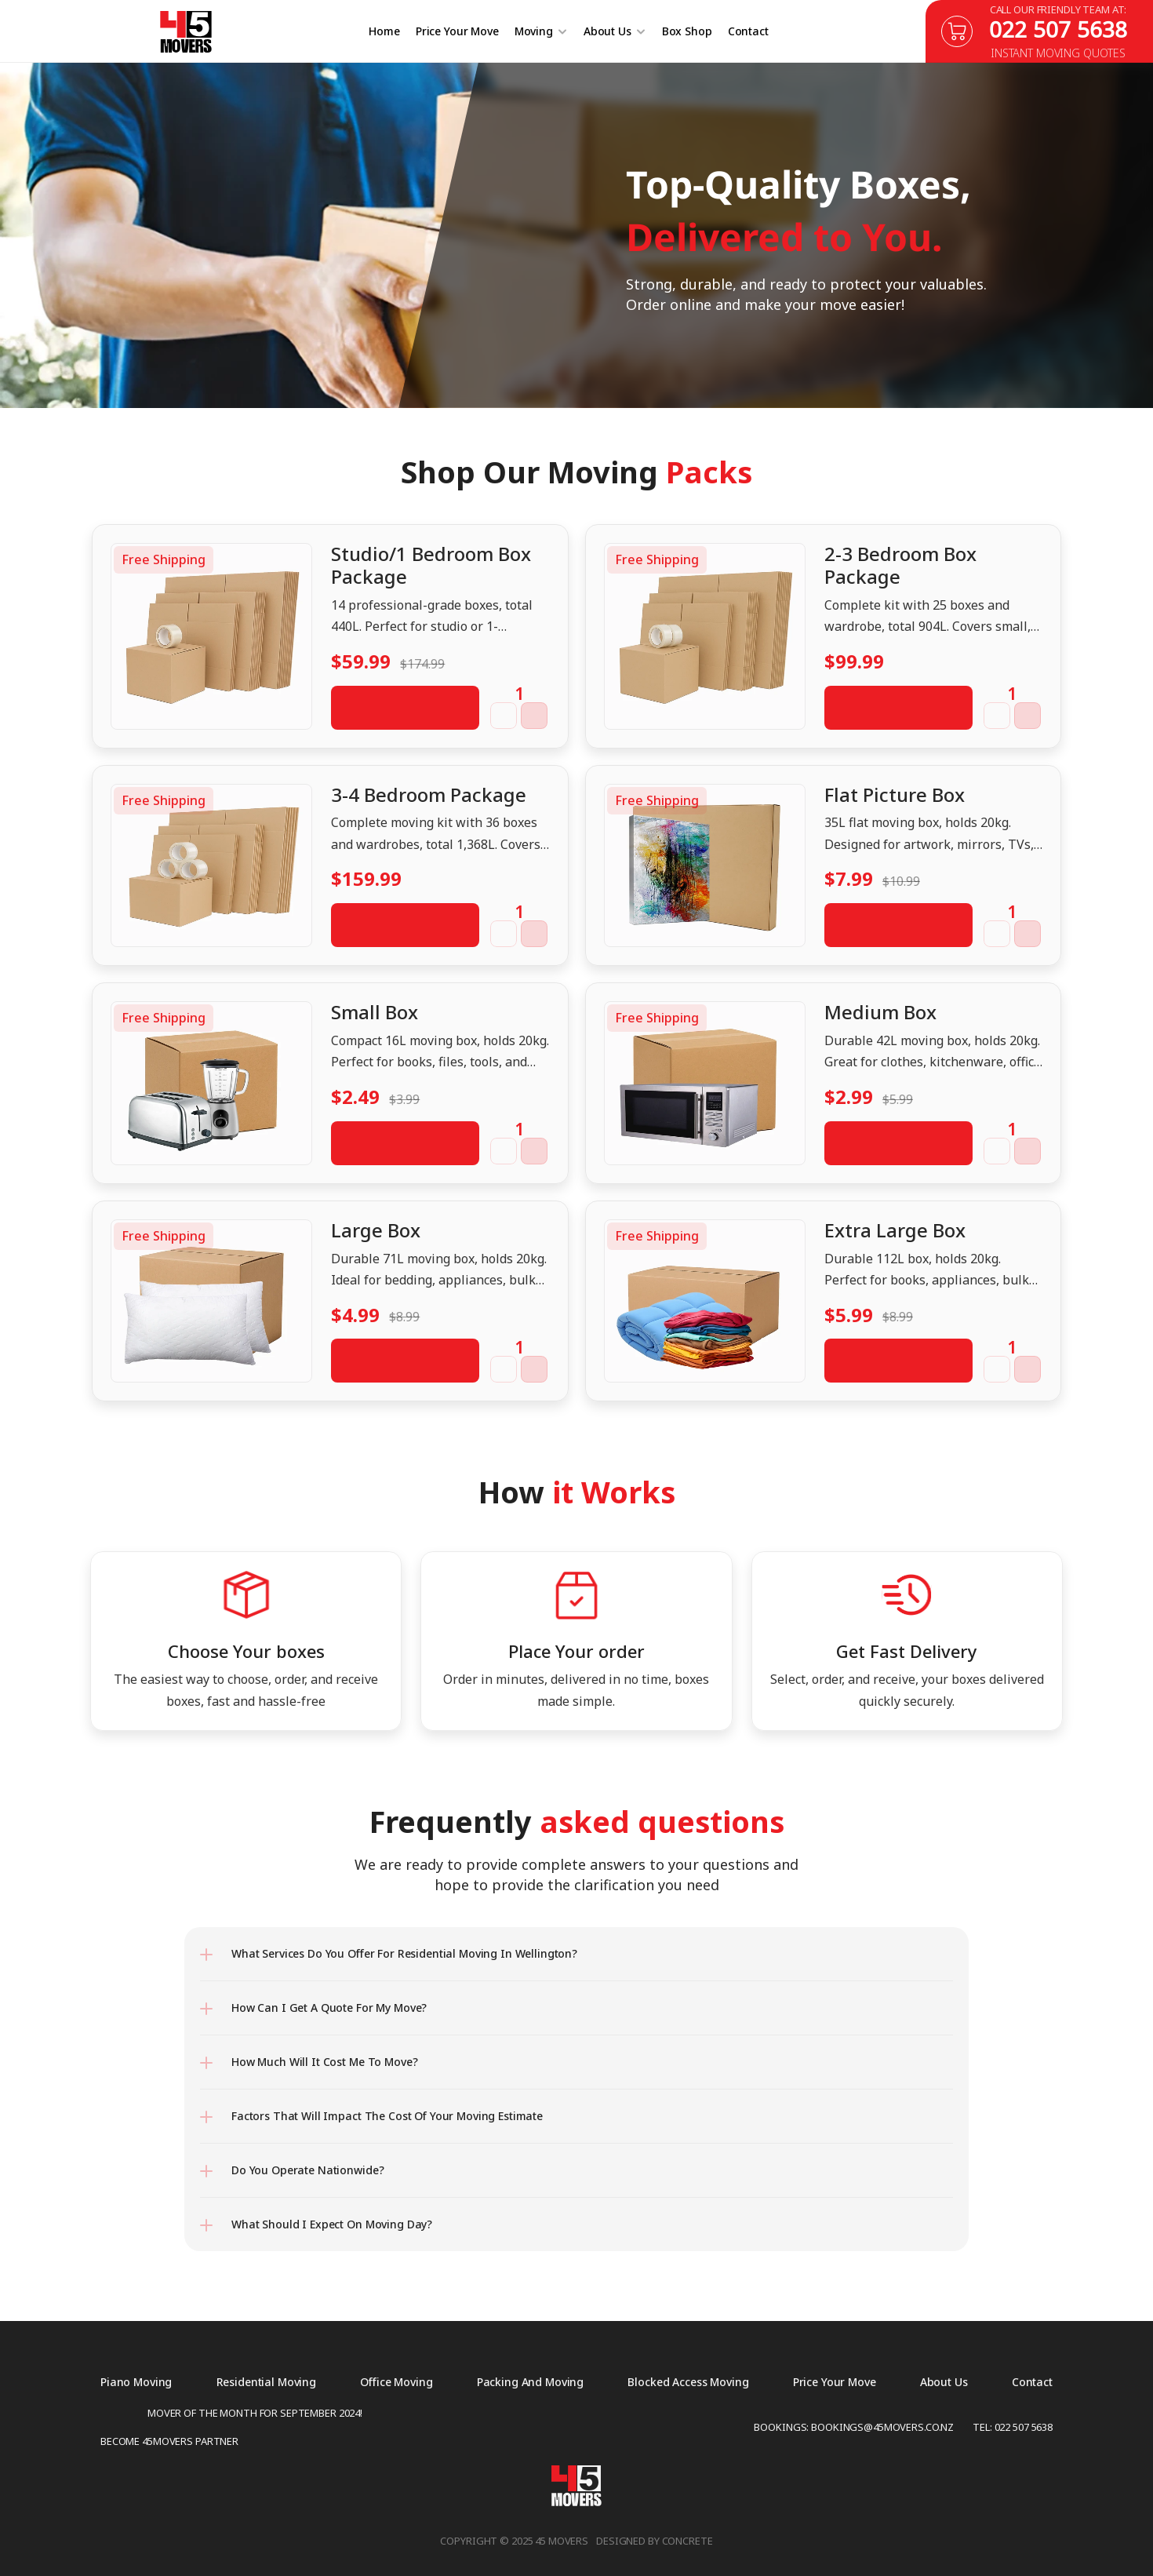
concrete (687, 2541)
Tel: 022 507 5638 (1013, 2427)
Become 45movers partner (169, 2441)
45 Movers (561, 2541)
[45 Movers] (185, 31)
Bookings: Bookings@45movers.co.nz (854, 2427)
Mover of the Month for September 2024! (254, 2413)
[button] (503, 715)
